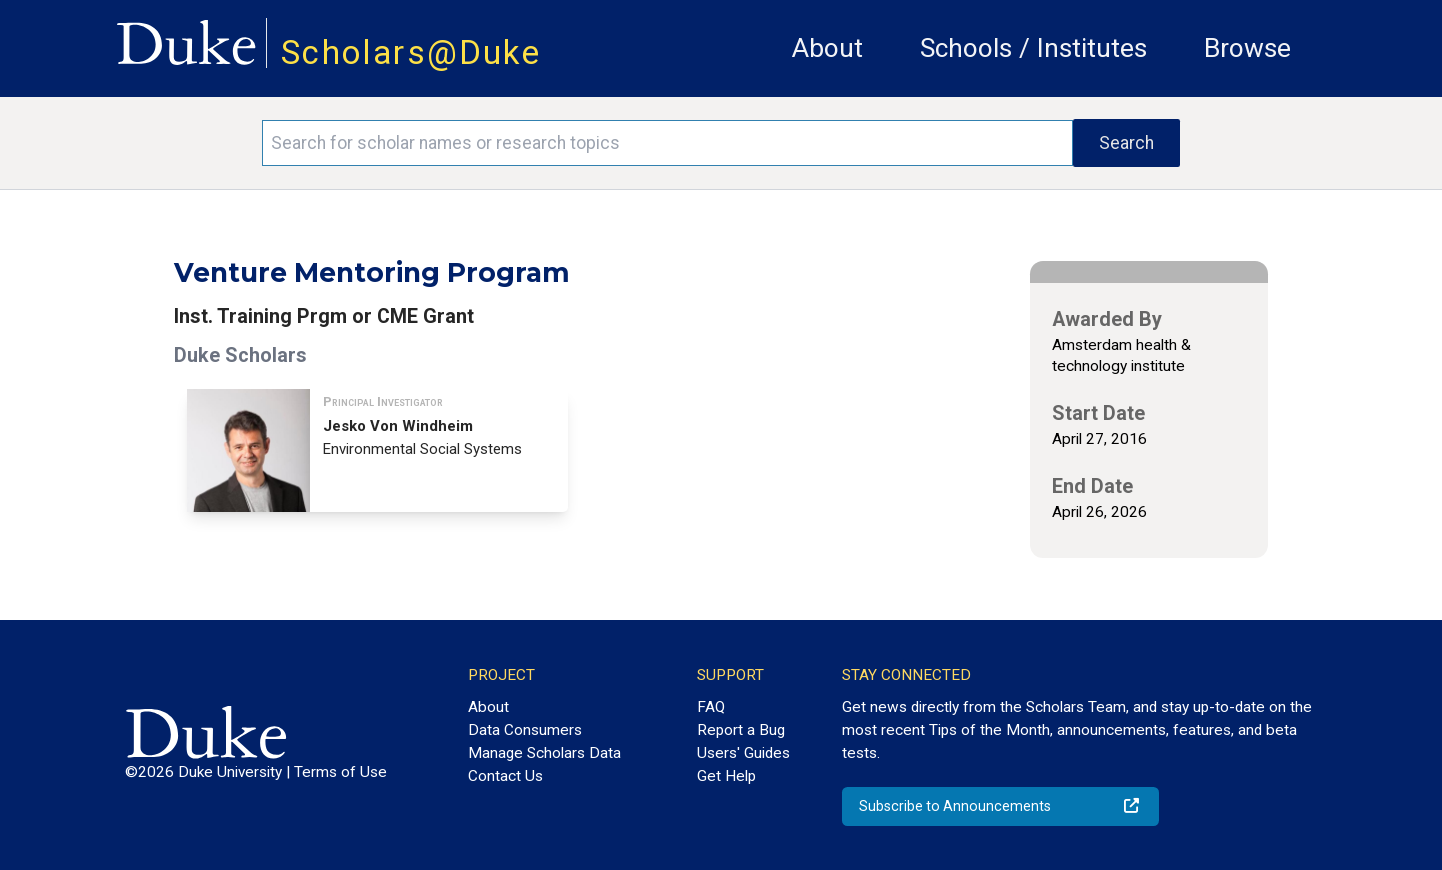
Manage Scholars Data (544, 753)
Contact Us (505, 776)
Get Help (726, 776)
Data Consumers (525, 730)
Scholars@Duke (411, 52)
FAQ (711, 707)
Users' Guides (743, 753)
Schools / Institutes (1033, 48)
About (827, 48)
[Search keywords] (667, 143)
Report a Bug (741, 730)
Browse (1247, 48)
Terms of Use (340, 772)
